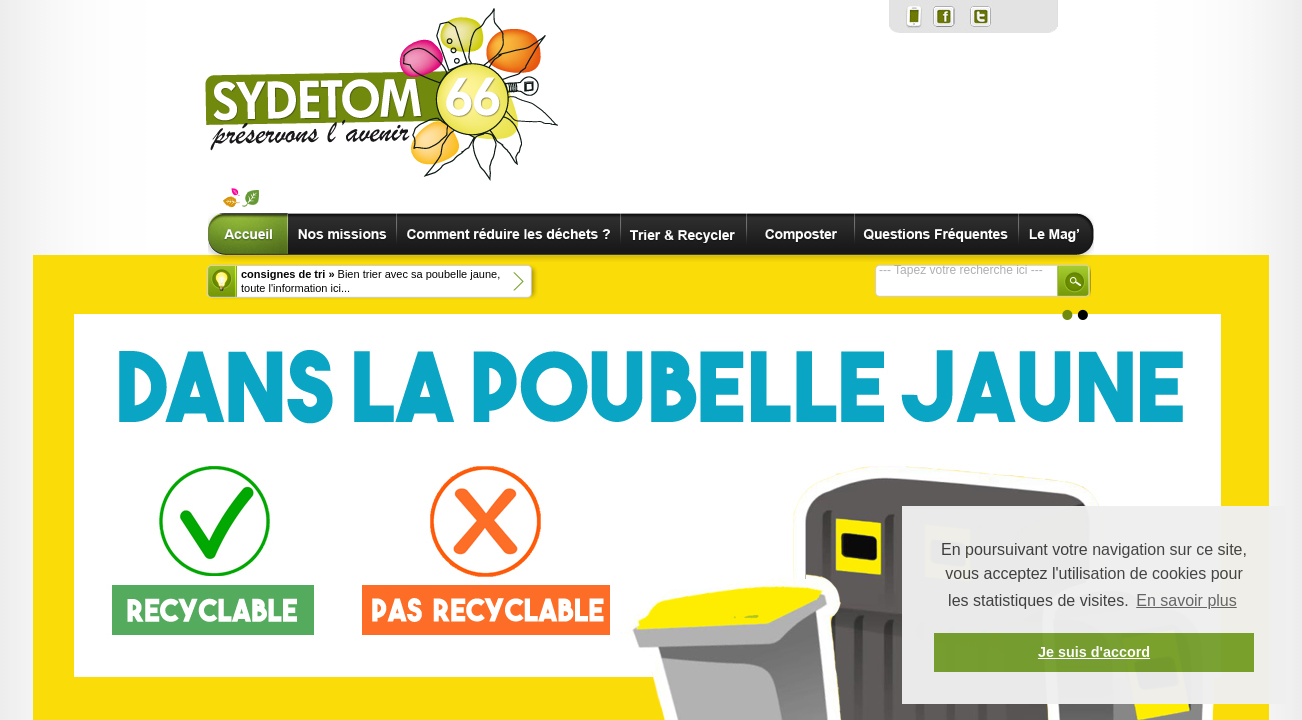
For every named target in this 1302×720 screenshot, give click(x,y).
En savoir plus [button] (1186, 600)
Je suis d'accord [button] (1094, 652)
